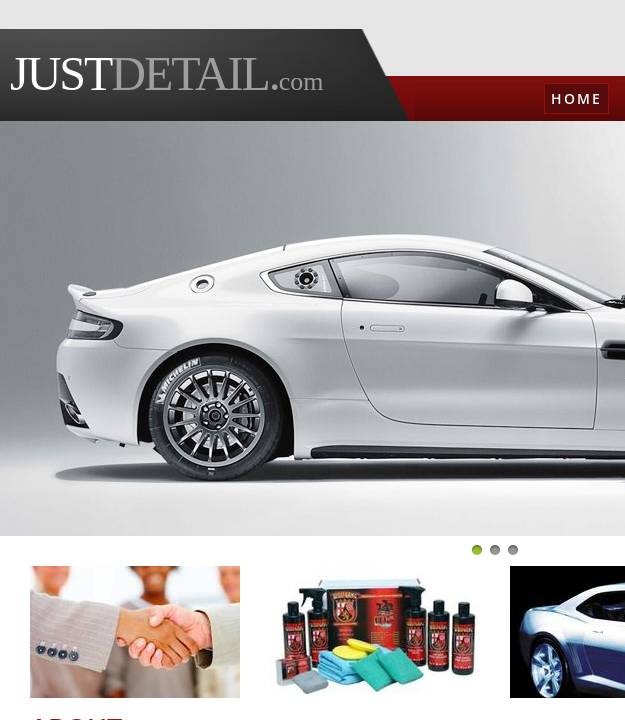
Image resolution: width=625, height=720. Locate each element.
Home (576, 98)
